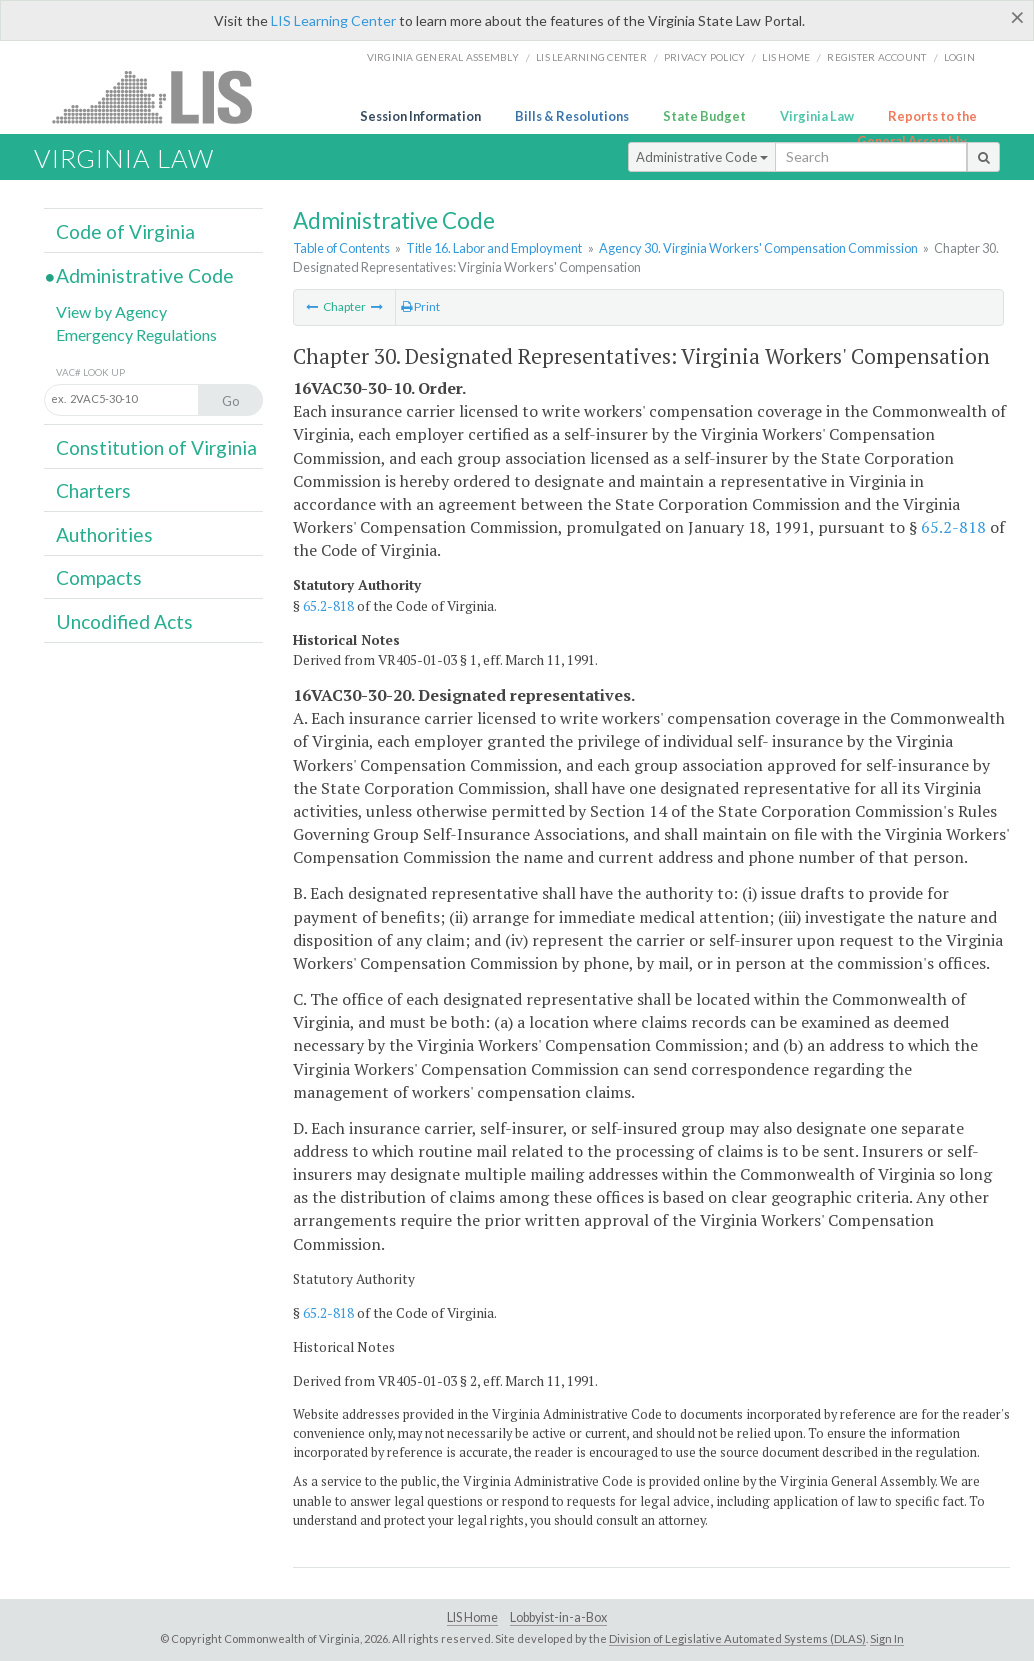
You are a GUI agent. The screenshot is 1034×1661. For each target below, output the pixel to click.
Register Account (876, 57)
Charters (93, 490)
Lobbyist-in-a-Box (558, 1617)
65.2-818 (953, 527)
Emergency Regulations (136, 334)
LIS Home (472, 1617)
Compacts (99, 577)
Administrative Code (702, 157)
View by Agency (111, 311)
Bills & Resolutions (572, 116)
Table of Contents (341, 248)
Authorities (104, 534)
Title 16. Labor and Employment (494, 248)
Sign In (887, 1638)
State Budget (704, 116)
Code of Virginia (125, 231)
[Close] (1017, 17)
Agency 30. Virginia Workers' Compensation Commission (758, 248)
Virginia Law (817, 116)
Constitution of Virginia (156, 447)
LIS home (786, 57)
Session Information (420, 116)
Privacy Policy (705, 57)
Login (959, 57)
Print (420, 306)
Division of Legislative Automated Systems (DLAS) (737, 1638)
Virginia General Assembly (443, 57)
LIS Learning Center (333, 20)
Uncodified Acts (124, 621)
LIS (163, 96)
